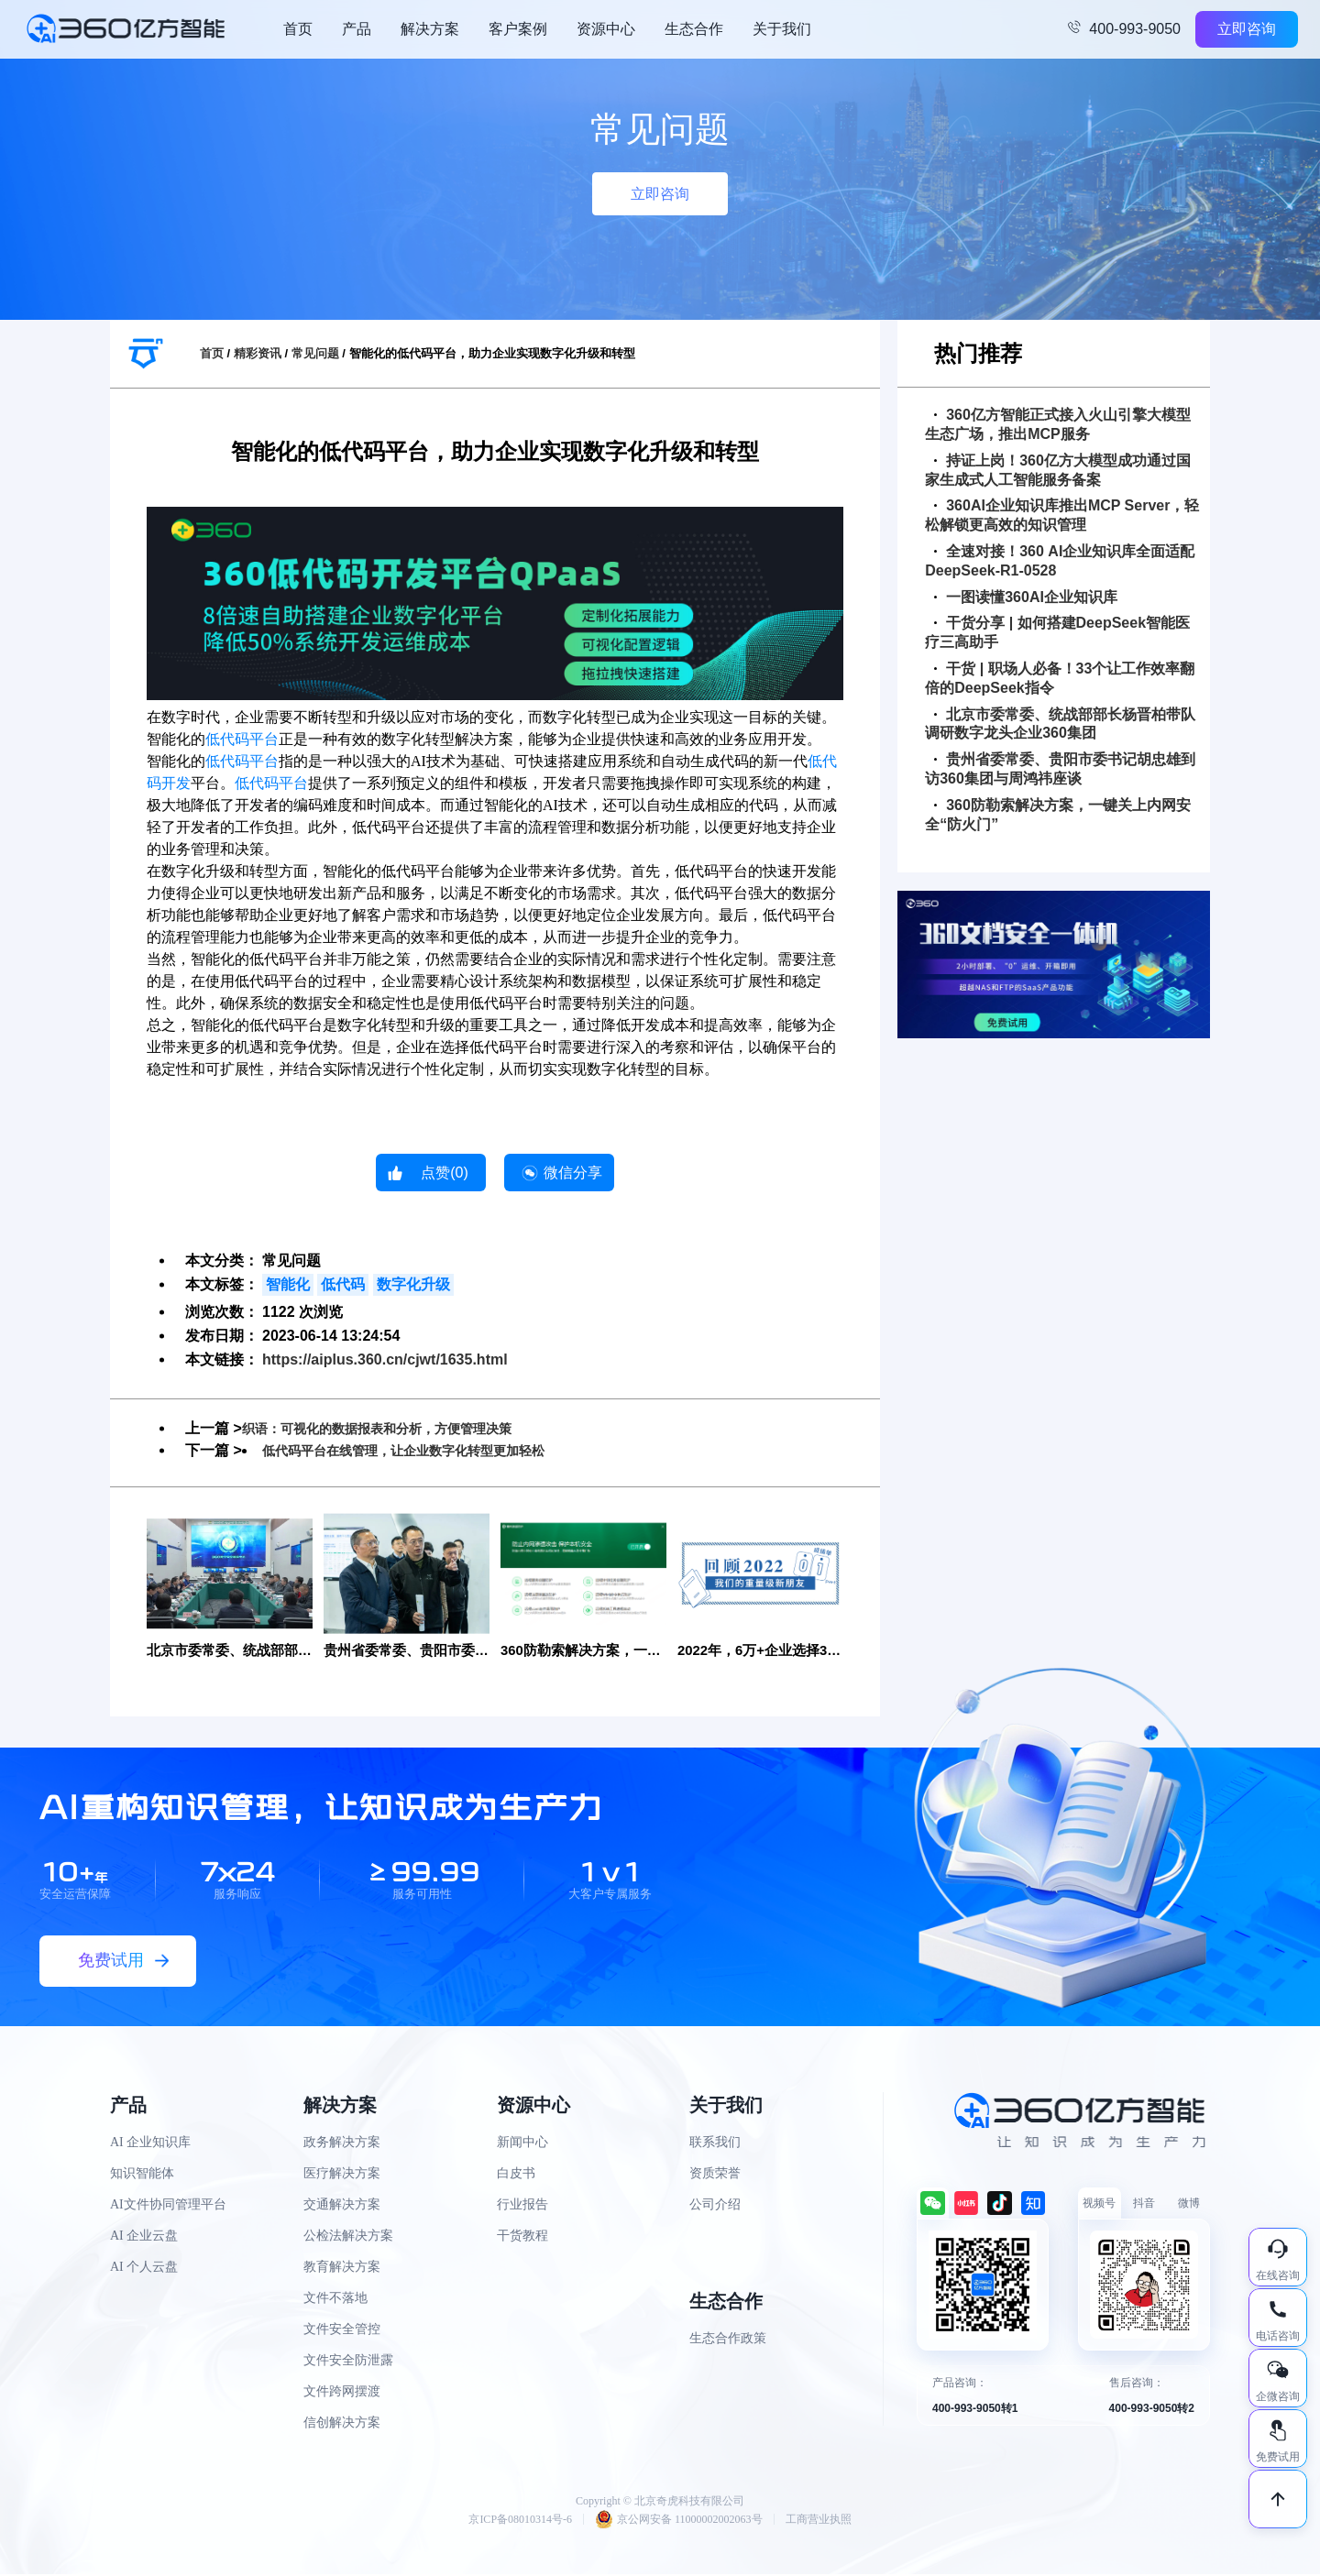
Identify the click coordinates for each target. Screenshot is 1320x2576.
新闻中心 (522, 2143)
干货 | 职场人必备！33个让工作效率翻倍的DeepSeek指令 (1059, 678)
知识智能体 (142, 2174)
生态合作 (694, 29)
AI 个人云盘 (144, 2268)
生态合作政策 (727, 2339)
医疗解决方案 (341, 2174)
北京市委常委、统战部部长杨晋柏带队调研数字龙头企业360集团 (1060, 724)
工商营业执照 (819, 2521)
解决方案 (430, 29)
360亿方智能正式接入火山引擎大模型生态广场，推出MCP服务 (1058, 424)
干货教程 (522, 2236)
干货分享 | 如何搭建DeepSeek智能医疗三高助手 (1057, 632)
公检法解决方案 (348, 2236)
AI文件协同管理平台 (168, 2205)
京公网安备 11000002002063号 (679, 2521)
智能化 (288, 1284)
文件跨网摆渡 (341, 2392)
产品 (356, 29)
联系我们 (715, 2143)
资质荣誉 (715, 2174)
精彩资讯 (257, 353)
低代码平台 (242, 739)
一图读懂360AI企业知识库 (1025, 597)
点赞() (444, 1172)
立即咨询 (1246, 29)
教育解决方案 (341, 2268)
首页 (298, 29)
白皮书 (516, 2174)
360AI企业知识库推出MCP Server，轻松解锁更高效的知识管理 (1062, 515)
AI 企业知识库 (150, 2143)
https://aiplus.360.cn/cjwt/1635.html (385, 1359)
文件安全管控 (341, 2330)
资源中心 (606, 29)
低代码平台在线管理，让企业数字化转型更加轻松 (423, 1450)
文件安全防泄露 (348, 2361)
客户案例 (518, 29)
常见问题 (315, 353)
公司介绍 (715, 2205)
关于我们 (782, 29)
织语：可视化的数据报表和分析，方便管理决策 (396, 1428)
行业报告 (522, 2205)
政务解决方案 (341, 2143)
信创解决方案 (341, 2423)
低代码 (343, 1284)
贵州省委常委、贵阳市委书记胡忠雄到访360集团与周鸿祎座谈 (1060, 768)
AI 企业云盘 (144, 2236)
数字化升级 (413, 1284)
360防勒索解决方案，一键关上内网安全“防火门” (1058, 814)
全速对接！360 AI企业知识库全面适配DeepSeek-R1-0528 (1059, 560)
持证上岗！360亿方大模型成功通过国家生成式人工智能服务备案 (1058, 470)
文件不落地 (335, 2299)
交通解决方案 (341, 2205)
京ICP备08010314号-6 (520, 2521)
